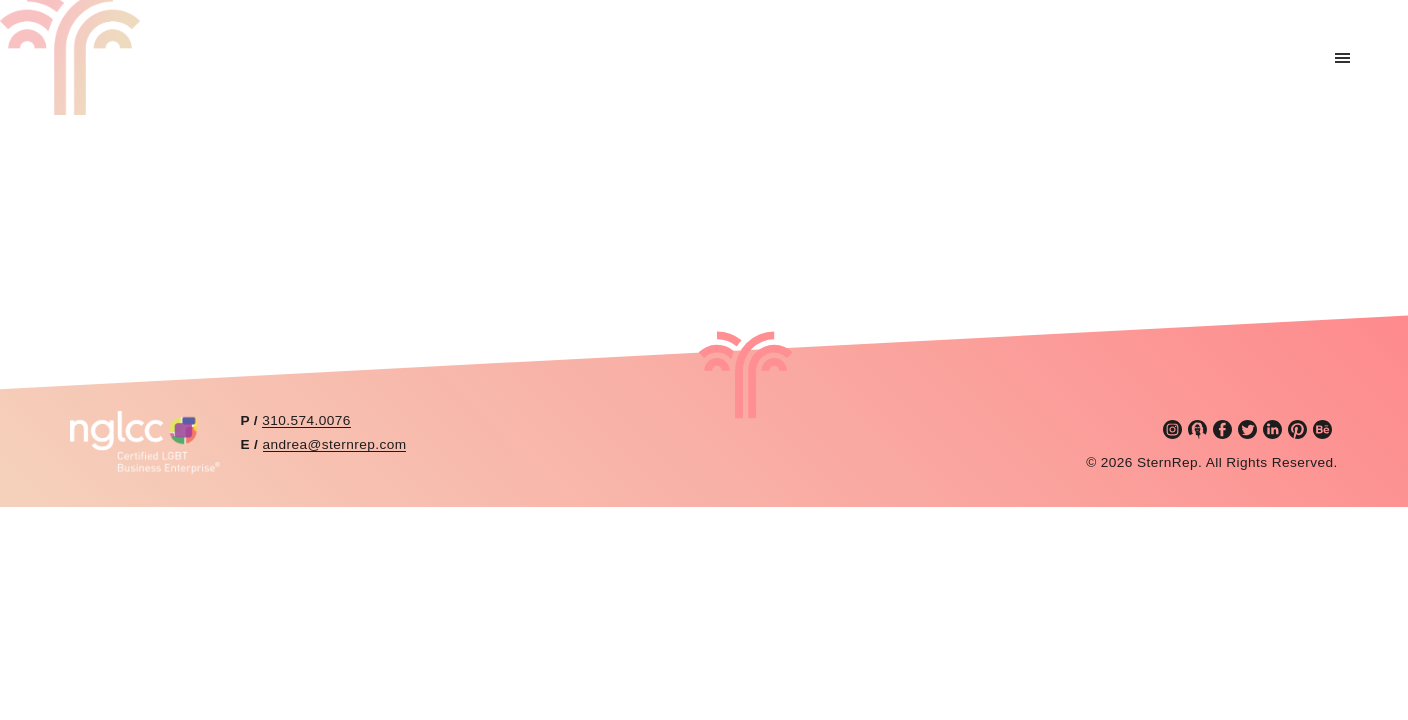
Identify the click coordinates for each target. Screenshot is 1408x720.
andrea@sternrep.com (335, 444)
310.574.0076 (306, 420)
